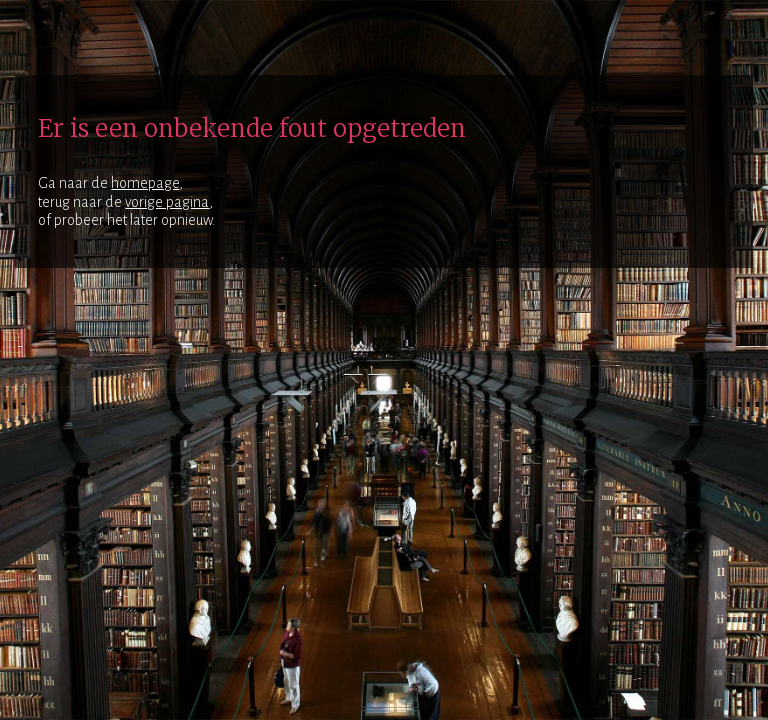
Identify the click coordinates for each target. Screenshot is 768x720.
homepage (145, 183)
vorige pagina (167, 202)
